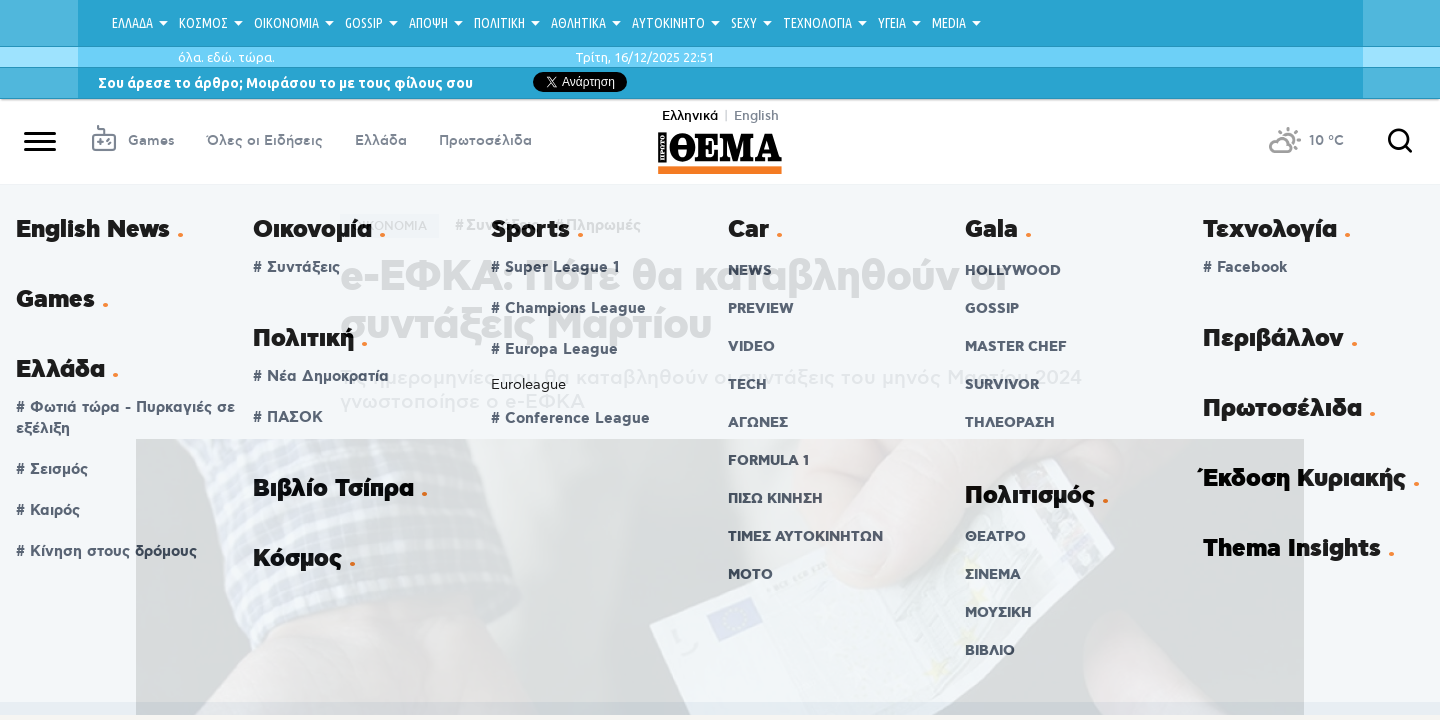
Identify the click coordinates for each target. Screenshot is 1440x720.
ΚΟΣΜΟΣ (203, 23)
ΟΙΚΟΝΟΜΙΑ (286, 23)
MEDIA (949, 23)
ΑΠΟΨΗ (428, 23)
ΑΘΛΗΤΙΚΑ (578, 23)
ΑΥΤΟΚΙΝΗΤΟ (668, 23)
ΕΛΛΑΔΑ (132, 23)
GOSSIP (364, 23)
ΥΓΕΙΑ (892, 23)
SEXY (744, 23)
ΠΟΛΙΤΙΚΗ (499, 23)
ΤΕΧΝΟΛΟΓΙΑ (817, 23)
